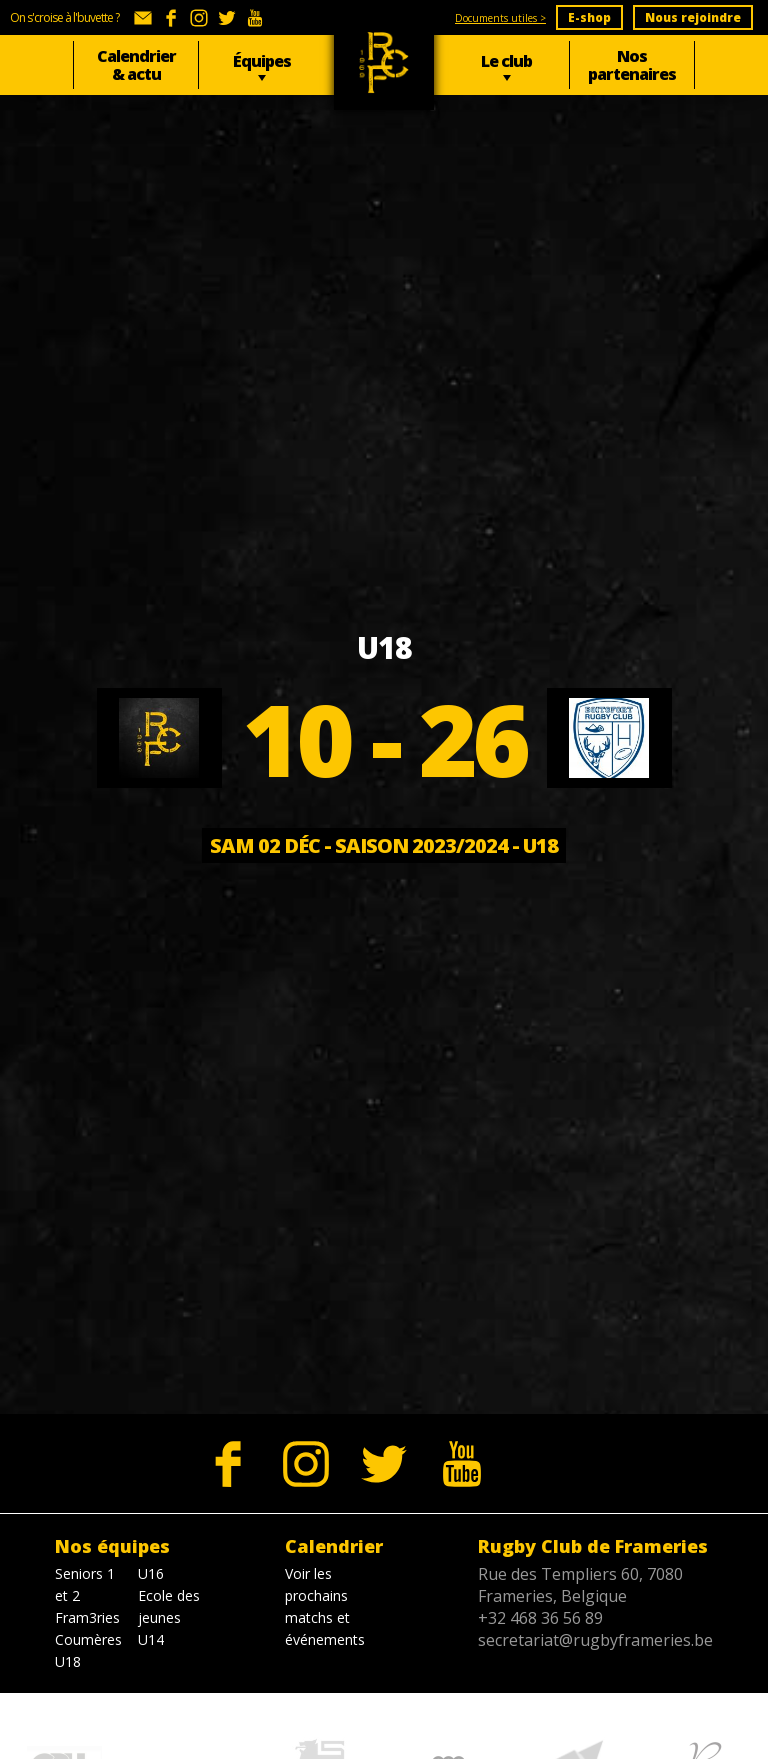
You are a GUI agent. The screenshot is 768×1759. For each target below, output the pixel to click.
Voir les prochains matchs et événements (325, 1606)
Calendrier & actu (136, 65)
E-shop (589, 17)
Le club (506, 61)
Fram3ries (87, 1617)
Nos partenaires (632, 65)
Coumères (88, 1639)
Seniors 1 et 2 (85, 1584)
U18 (68, 1661)
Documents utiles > (500, 18)
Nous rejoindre (693, 17)
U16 (151, 1573)
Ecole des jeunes (169, 1606)
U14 (151, 1639)
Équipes (262, 61)
